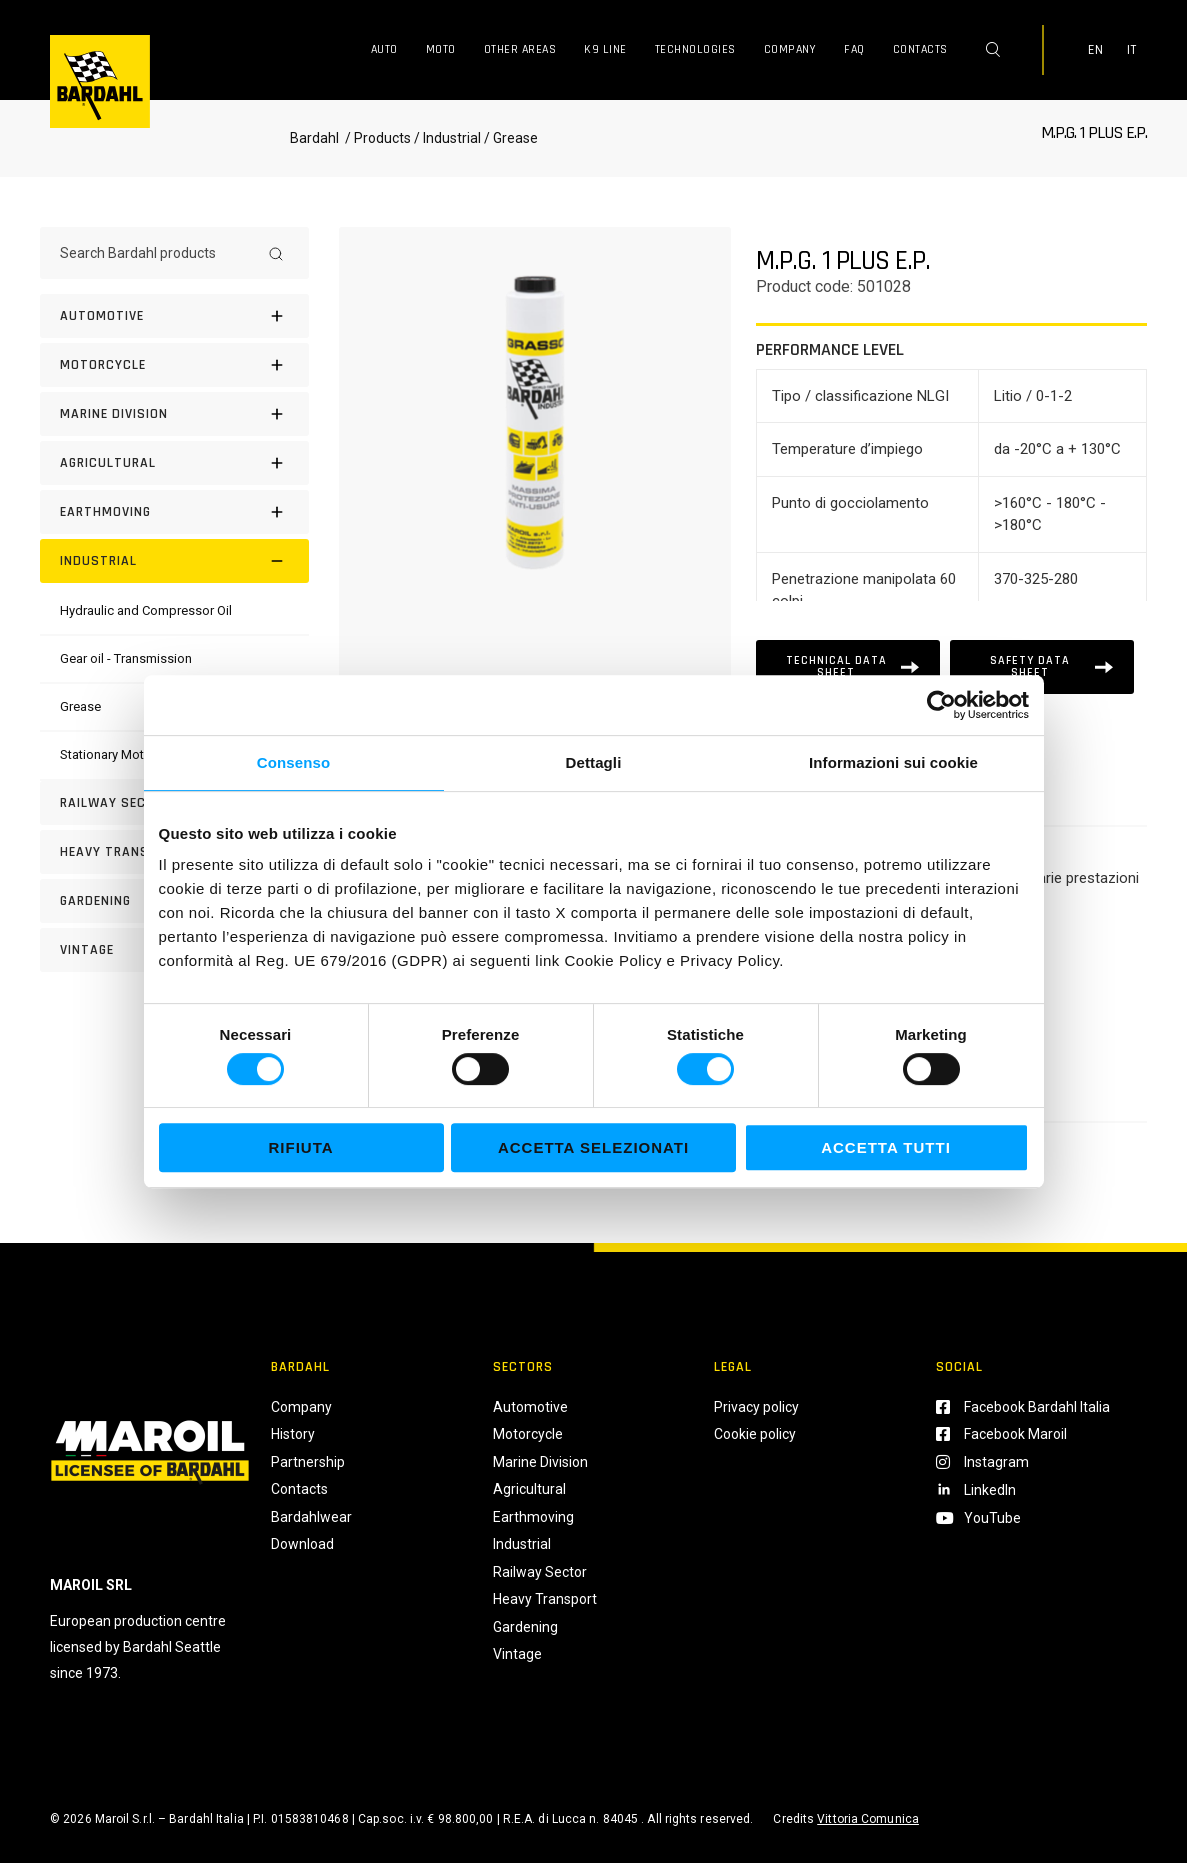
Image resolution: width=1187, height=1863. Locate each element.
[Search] (276, 253)
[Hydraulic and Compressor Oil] (146, 610)
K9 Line (605, 49)
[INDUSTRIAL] (174, 561)
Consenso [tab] (293, 762)
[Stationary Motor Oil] (117, 754)
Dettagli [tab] (594, 762)
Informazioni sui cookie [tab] (893, 762)
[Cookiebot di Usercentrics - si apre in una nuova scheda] (941, 705)
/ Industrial (447, 138)
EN (1096, 50)
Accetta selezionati (593, 1147)
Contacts (920, 49)
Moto (441, 49)
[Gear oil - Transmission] (126, 658)
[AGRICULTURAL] (174, 463)
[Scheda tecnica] (848, 667)
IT (1132, 50)
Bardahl (314, 138)
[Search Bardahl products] (156, 253)
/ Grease (509, 138)
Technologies (695, 49)
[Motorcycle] (174, 365)
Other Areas (520, 49)
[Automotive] (174, 316)
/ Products (376, 138)
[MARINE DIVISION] (174, 414)
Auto (384, 49)
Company (790, 49)
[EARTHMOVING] (174, 512)
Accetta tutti (886, 1147)
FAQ (854, 49)
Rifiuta (300, 1147)
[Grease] (80, 706)
